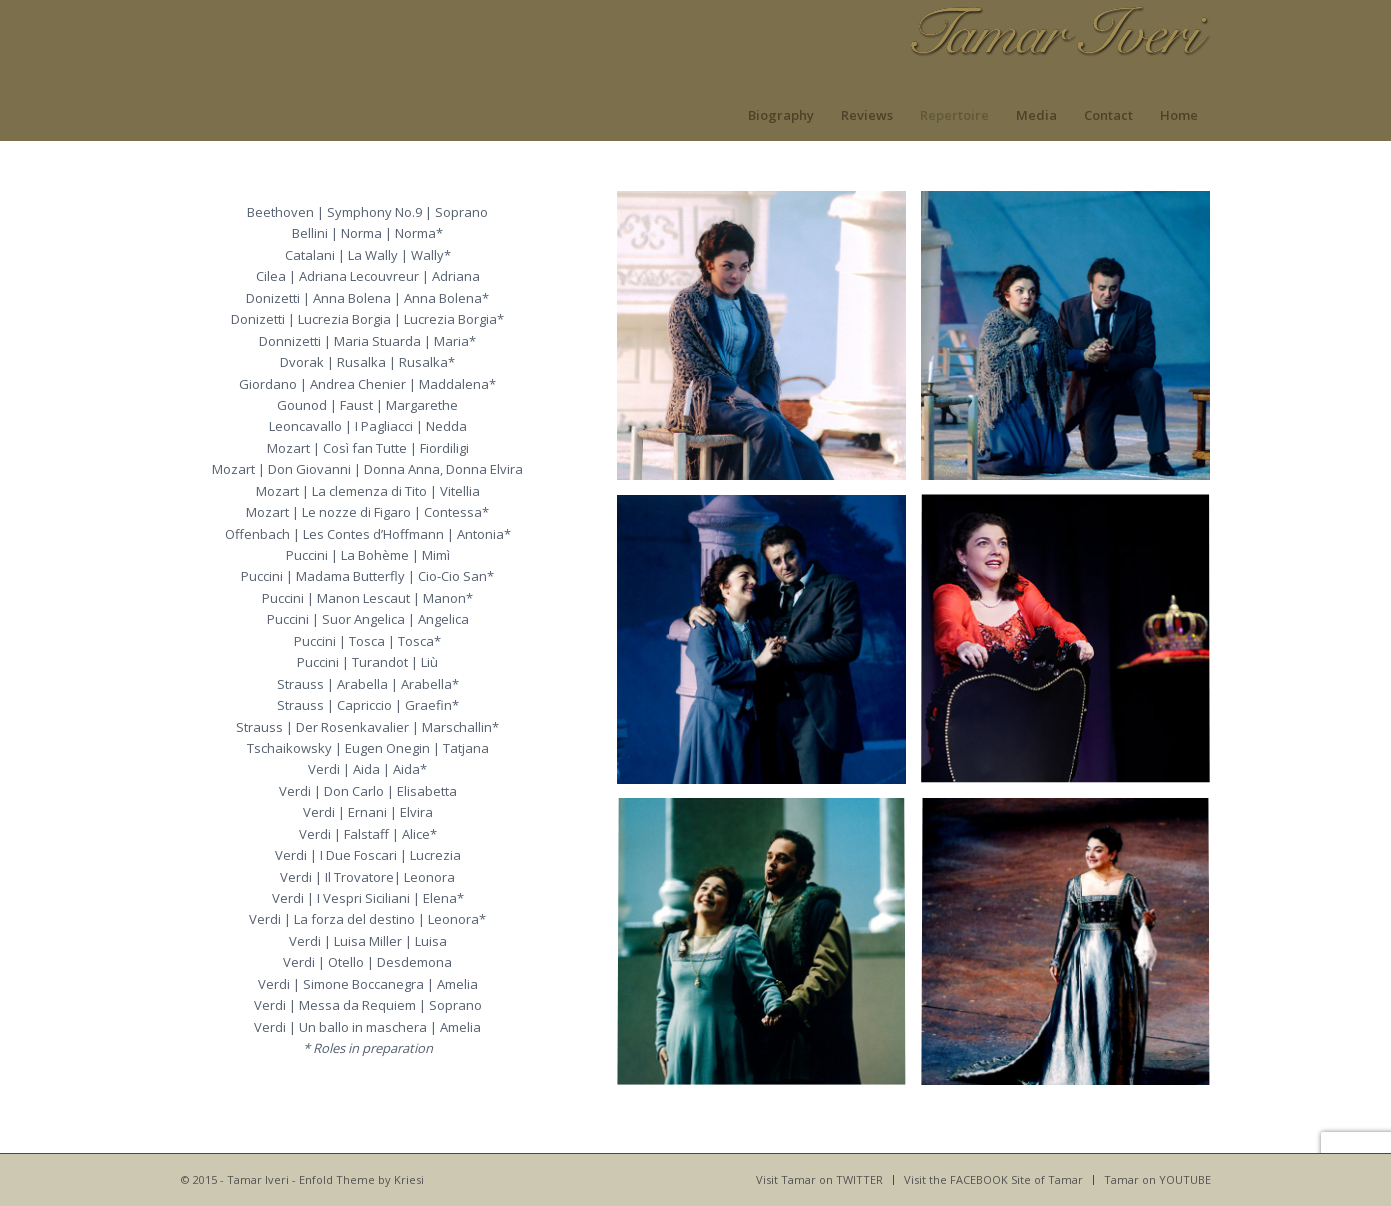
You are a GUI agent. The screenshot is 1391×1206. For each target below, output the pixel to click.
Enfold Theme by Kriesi (361, 1179)
